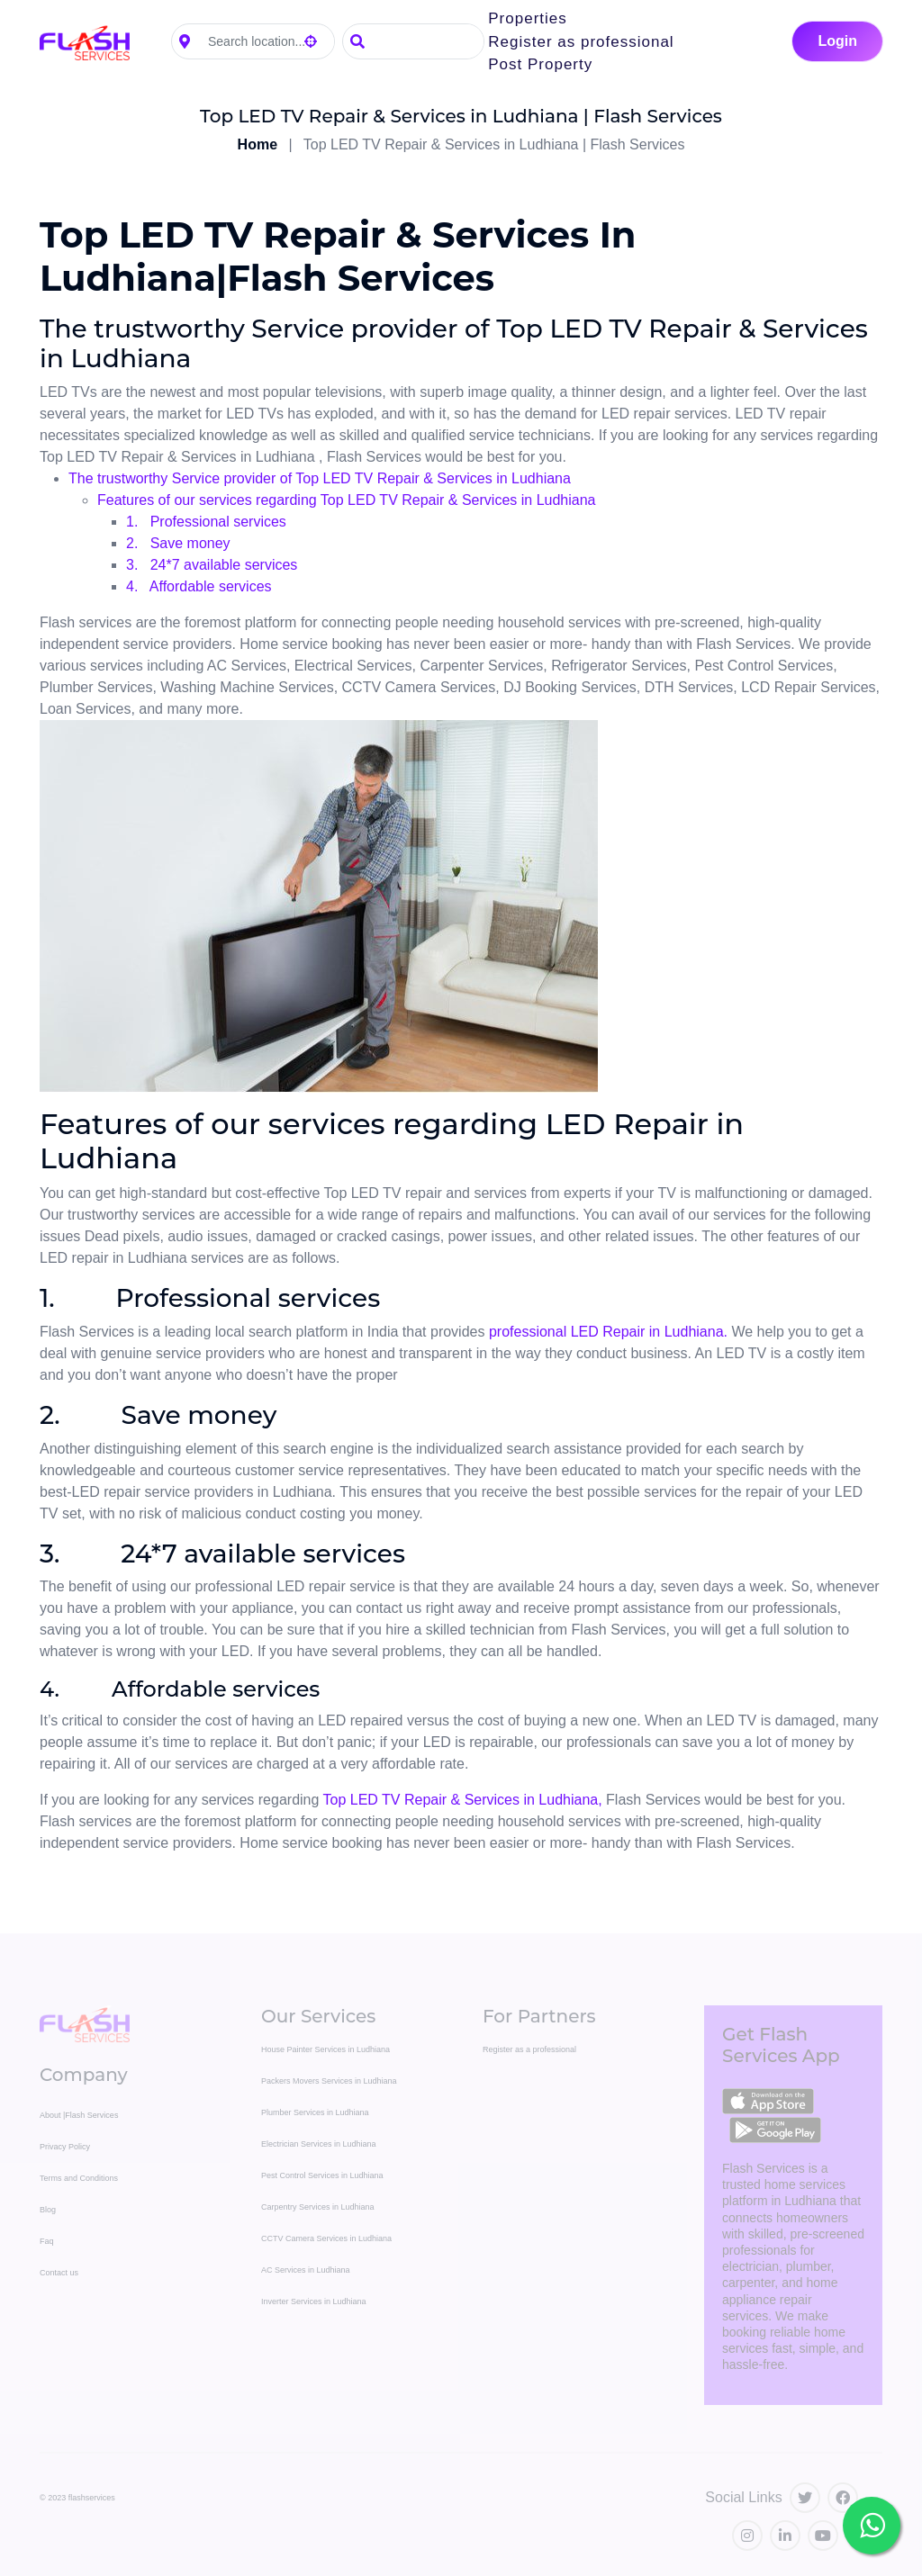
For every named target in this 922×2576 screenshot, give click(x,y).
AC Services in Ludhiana (305, 2269)
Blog (48, 2209)
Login (837, 41)
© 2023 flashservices (77, 2497)
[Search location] (265, 42)
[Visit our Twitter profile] (805, 2497)
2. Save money (178, 543)
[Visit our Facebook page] (842, 2497)
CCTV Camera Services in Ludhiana (326, 2238)
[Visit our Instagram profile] (747, 2535)
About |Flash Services (79, 2115)
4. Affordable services (199, 586)
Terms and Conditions (79, 2178)
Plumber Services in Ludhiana (315, 2112)
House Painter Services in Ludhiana (325, 2049)
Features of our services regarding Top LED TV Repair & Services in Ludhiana (346, 500)
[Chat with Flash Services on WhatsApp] (871, 2525)
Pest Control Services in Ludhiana (322, 2175)
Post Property (540, 64)
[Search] (428, 41)
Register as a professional (529, 2049)
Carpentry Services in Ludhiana (318, 2206)
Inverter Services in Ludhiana (313, 2301)
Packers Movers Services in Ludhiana (329, 2080)
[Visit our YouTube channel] (823, 2535)
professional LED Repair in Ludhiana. (608, 1331)
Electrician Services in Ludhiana (318, 2143)
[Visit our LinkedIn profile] (785, 2535)
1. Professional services (206, 521)
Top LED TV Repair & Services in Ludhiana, (462, 1799)
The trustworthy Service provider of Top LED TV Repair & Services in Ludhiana (319, 478)
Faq (47, 2241)
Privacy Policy (65, 2146)
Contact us (59, 2272)
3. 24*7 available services (211, 564)
